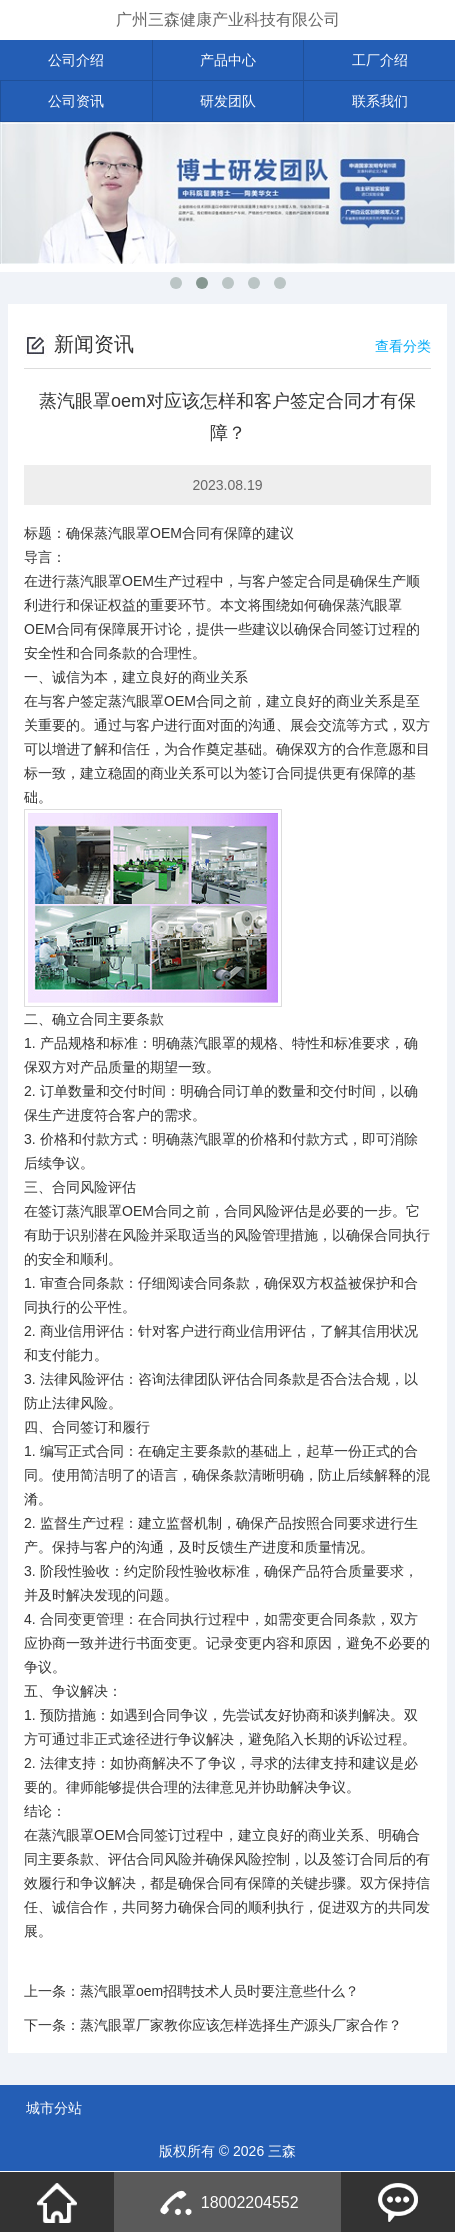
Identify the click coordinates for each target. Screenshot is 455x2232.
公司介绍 (76, 60)
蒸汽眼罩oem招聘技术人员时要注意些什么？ (219, 1991)
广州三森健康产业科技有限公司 (228, 19)
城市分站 (54, 2108)
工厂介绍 (380, 60)
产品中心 (228, 60)
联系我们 (380, 101)
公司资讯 (76, 101)
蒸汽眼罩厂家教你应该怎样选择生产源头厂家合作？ (241, 2025)
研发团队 (228, 101)
